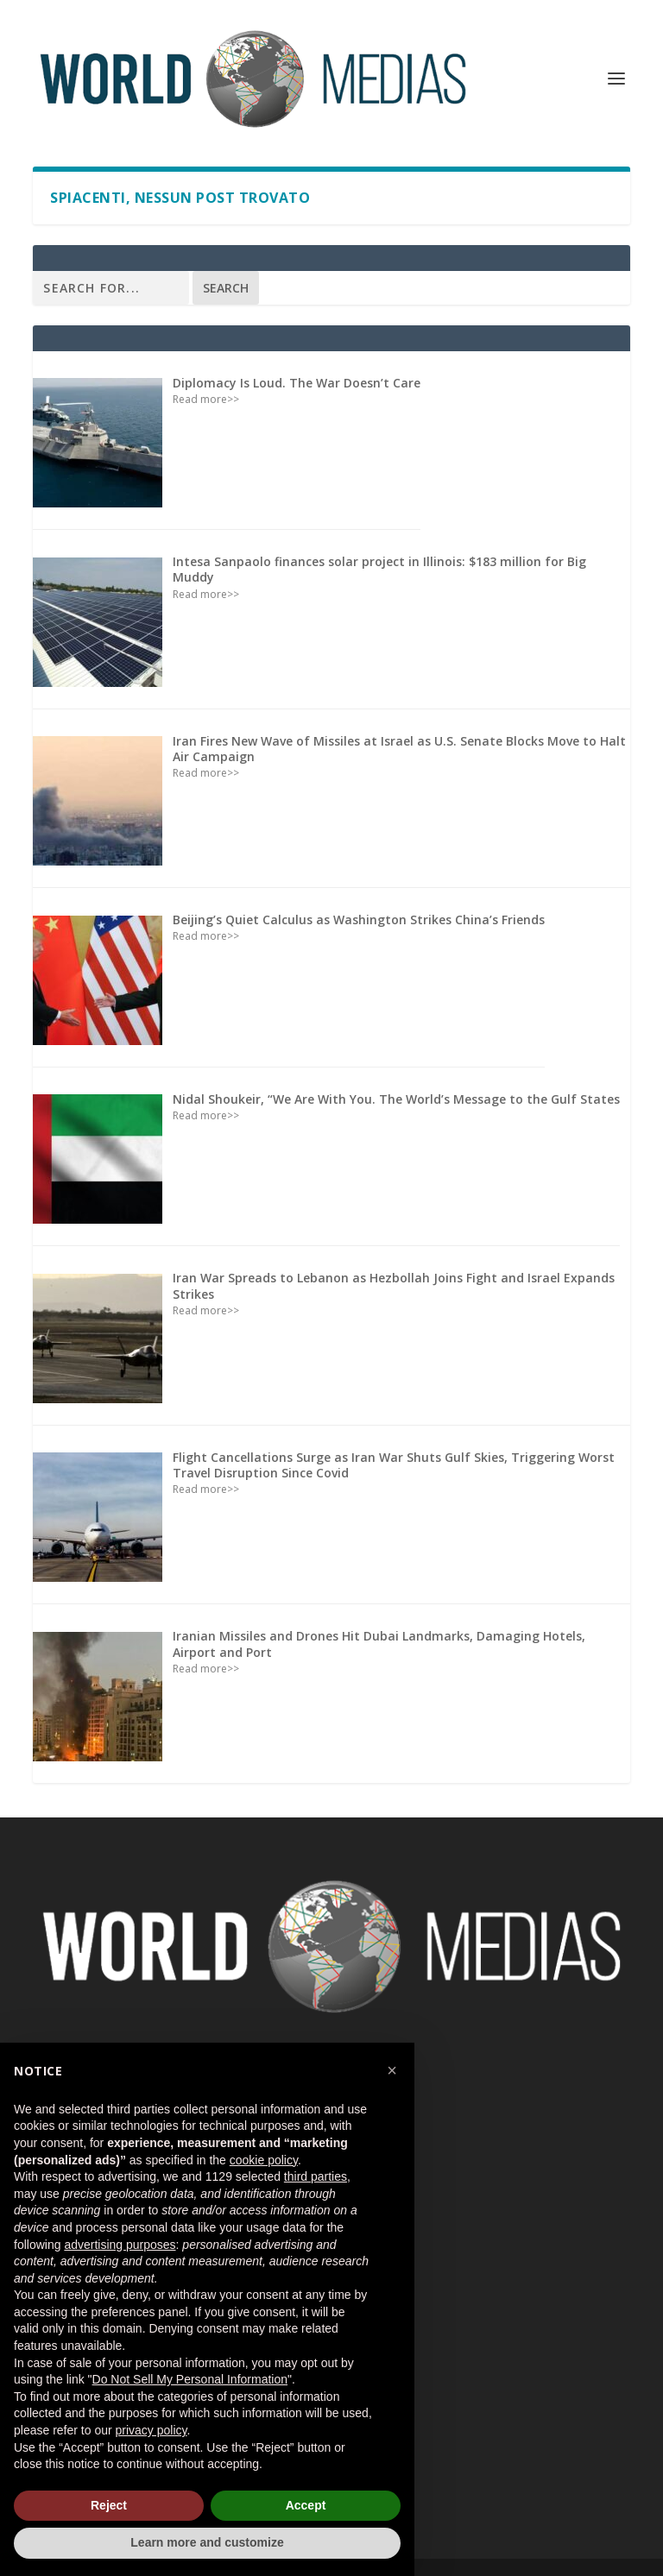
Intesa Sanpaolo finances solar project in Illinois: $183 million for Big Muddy (379, 569)
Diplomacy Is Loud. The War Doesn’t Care (296, 383)
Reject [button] (109, 2505)
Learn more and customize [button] (206, 2542)
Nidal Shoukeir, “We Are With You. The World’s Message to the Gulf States (396, 1099)
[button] (392, 2070)
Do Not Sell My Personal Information (189, 2379)
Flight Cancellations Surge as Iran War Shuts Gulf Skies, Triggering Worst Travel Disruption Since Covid (394, 1465)
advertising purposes (119, 2245)
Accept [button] (306, 2505)
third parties (315, 2176)
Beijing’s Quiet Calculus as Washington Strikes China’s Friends (359, 919)
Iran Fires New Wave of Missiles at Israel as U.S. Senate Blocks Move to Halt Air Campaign (399, 749)
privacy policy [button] (151, 2430)
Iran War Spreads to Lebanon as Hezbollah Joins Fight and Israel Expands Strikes (394, 1285)
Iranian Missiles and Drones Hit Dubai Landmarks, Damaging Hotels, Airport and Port (379, 1644)
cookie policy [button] (264, 2160)
